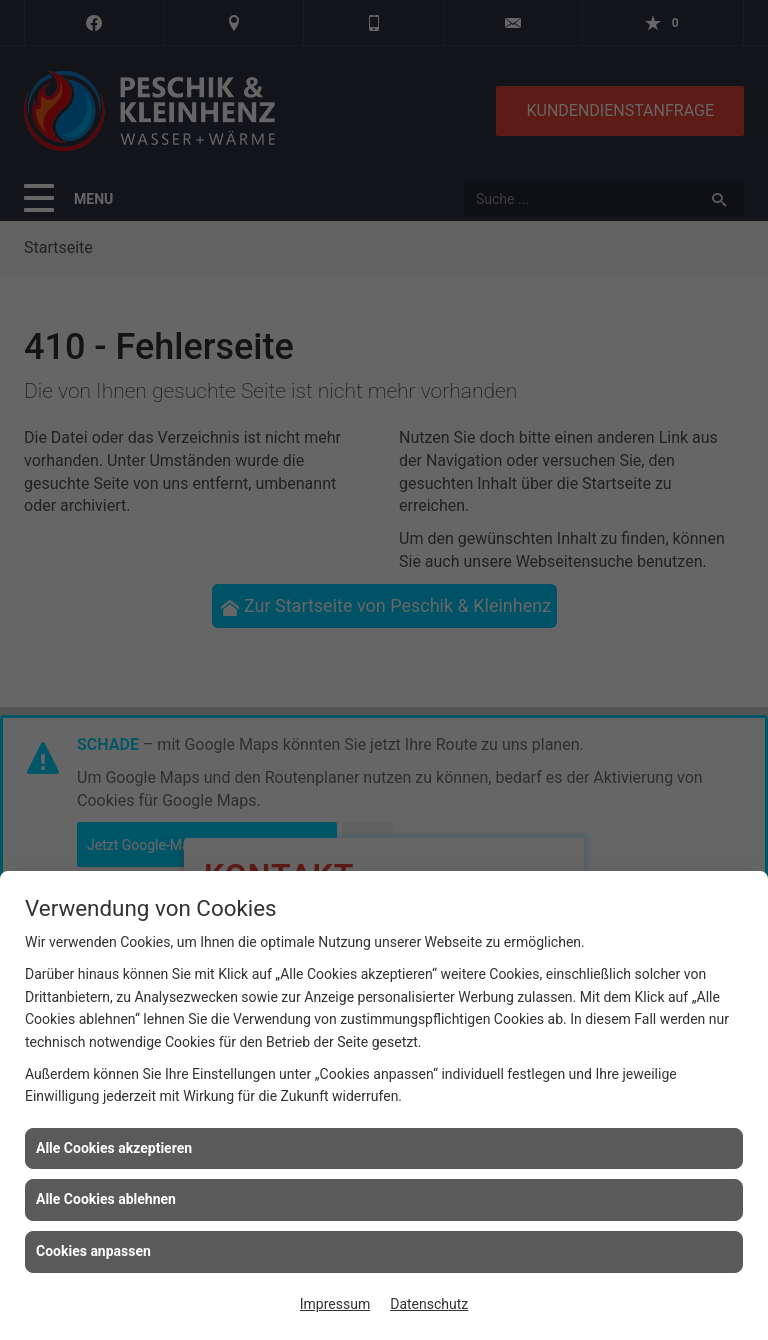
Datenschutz (429, 1304)
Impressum (335, 1304)
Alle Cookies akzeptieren (114, 1148)
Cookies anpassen (93, 1251)
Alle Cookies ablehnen (106, 1199)
